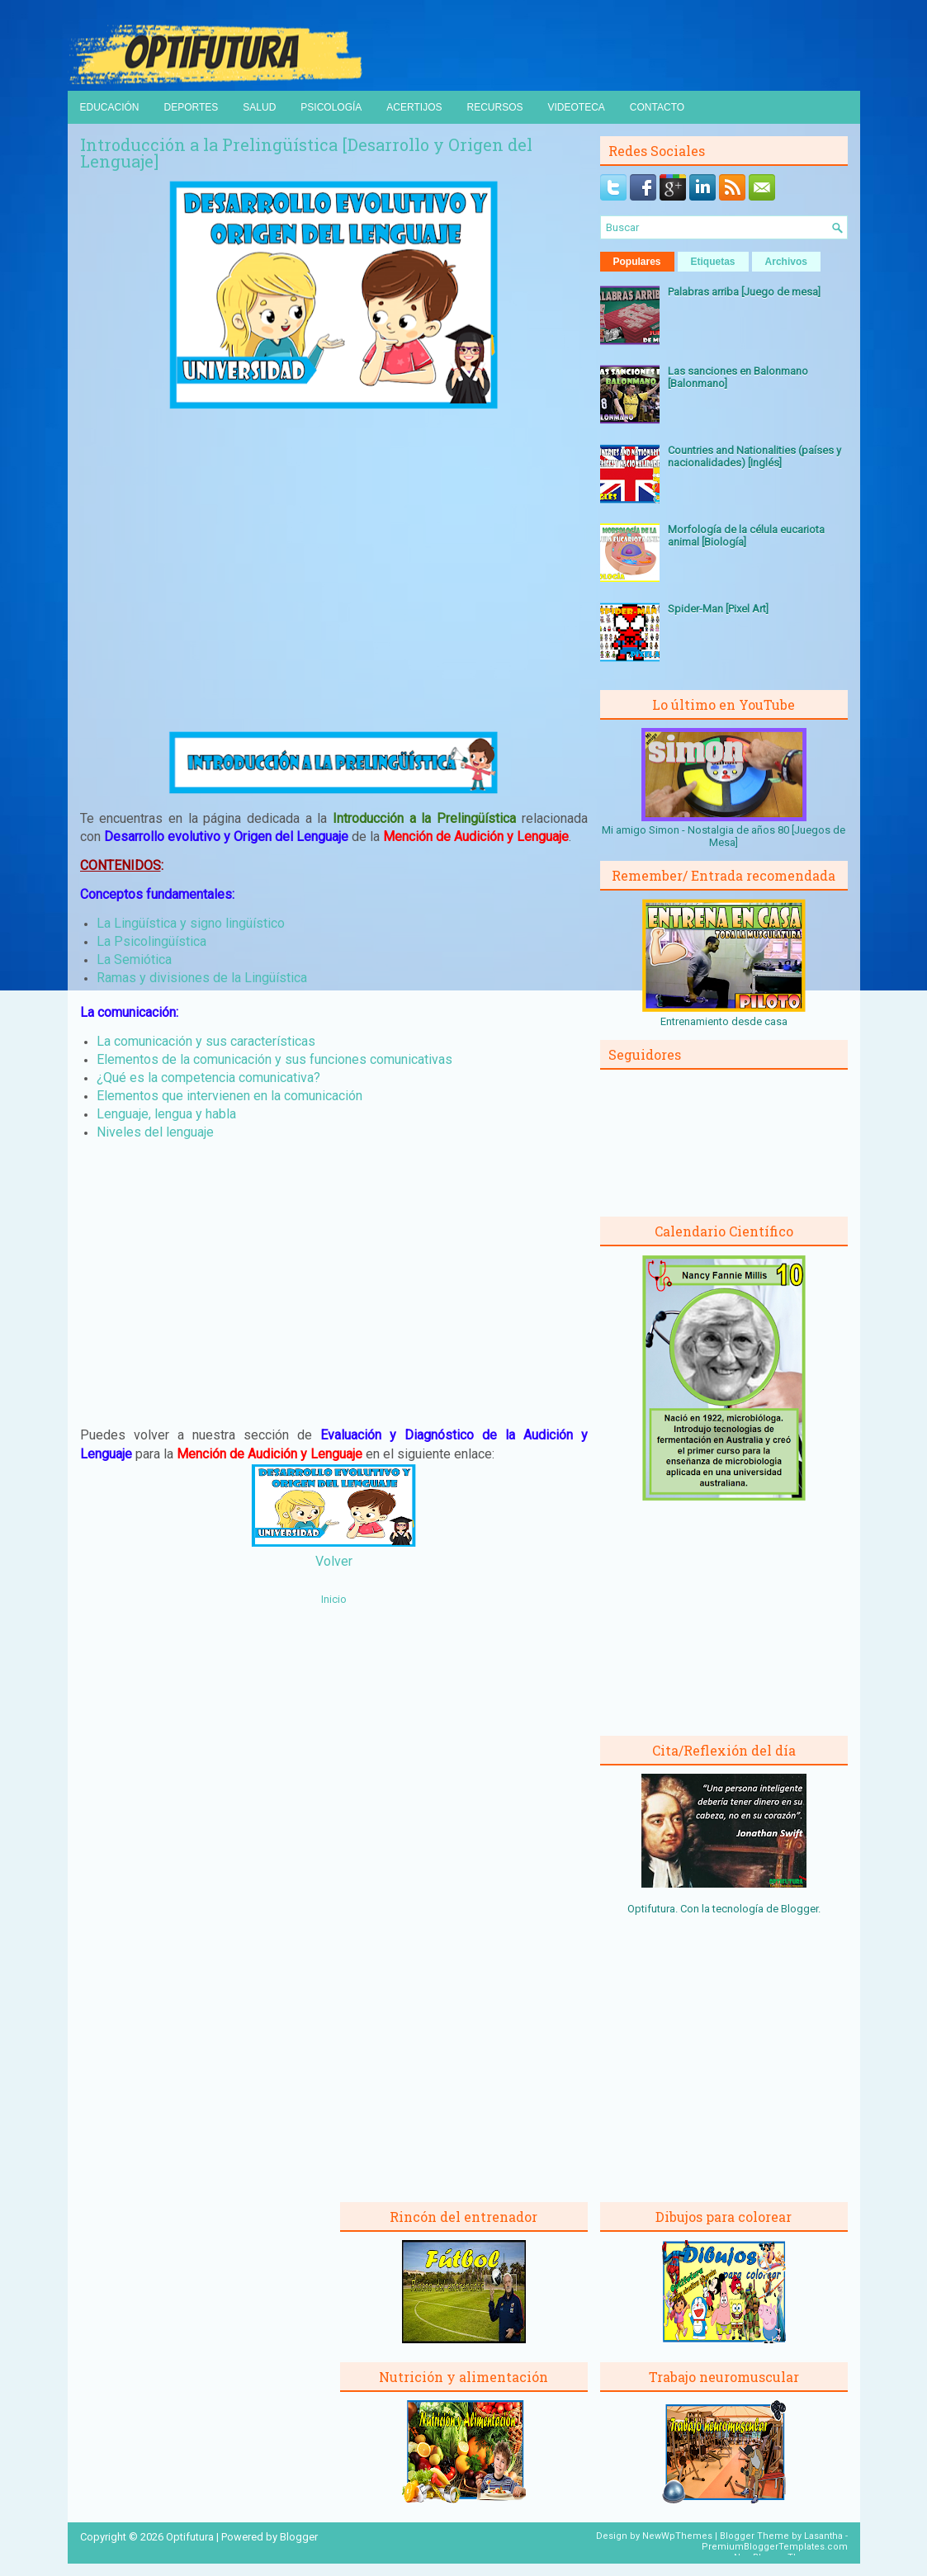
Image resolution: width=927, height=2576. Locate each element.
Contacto (657, 107)
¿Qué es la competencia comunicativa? (208, 1077)
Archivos (786, 261)
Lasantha (823, 2536)
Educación (110, 107)
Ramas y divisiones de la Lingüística (202, 977)
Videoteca (576, 107)
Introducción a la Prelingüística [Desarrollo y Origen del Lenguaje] (306, 152)
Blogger (799, 1908)
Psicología (331, 107)
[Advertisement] (333, 570)
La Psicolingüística (151, 941)
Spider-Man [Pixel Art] (718, 609)
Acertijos (414, 107)
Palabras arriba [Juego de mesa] (744, 292)
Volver (333, 1561)
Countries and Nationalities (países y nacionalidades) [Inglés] (754, 456)
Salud (259, 107)
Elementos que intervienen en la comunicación (229, 1096)
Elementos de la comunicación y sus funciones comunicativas (274, 1059)
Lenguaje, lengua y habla (166, 1114)
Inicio (334, 1599)
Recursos (494, 107)
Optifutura (190, 2537)
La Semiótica (134, 959)
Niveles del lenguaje (155, 1132)
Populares (637, 261)
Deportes (191, 107)
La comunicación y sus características (206, 1041)
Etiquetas (713, 261)
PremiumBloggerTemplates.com (775, 2546)
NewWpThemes (677, 2536)
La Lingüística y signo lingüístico (191, 923)
